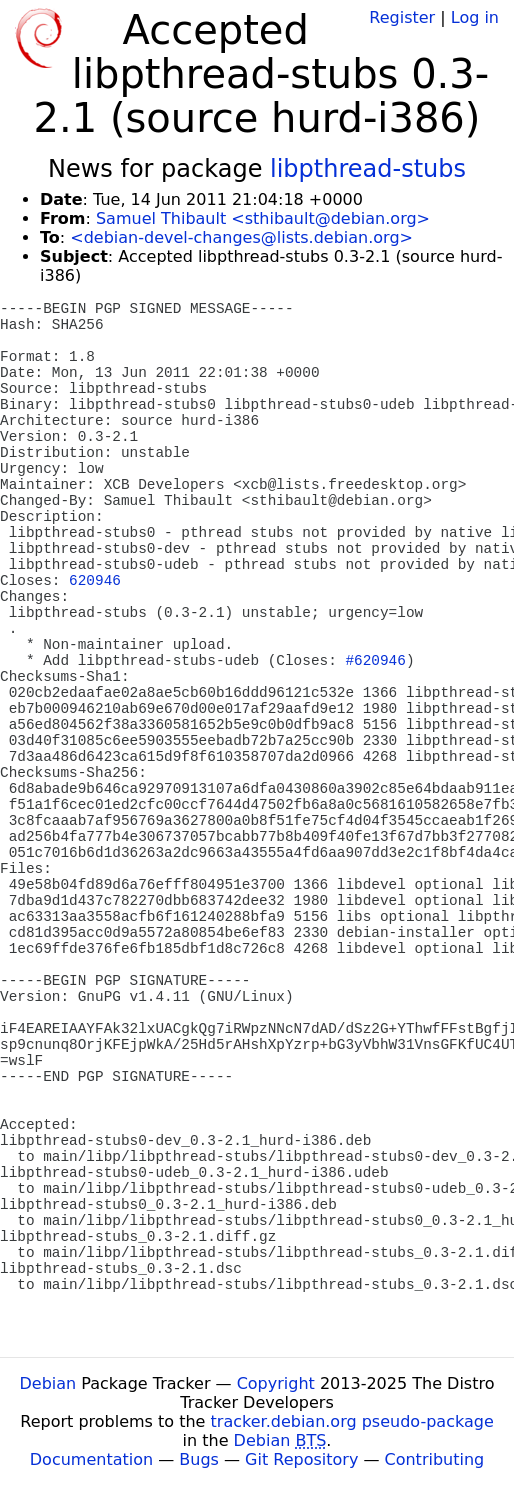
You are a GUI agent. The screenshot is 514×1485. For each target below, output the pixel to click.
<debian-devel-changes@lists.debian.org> (241, 237)
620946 (95, 581)
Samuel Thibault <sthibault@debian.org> (263, 218)
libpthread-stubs (368, 169)
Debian (48, 1383)
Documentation (91, 1459)
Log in (475, 17)
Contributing (435, 1459)
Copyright (276, 1383)
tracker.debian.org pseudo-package (352, 1421)
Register (402, 17)
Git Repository (301, 1459)
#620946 (375, 661)
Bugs (199, 1459)
